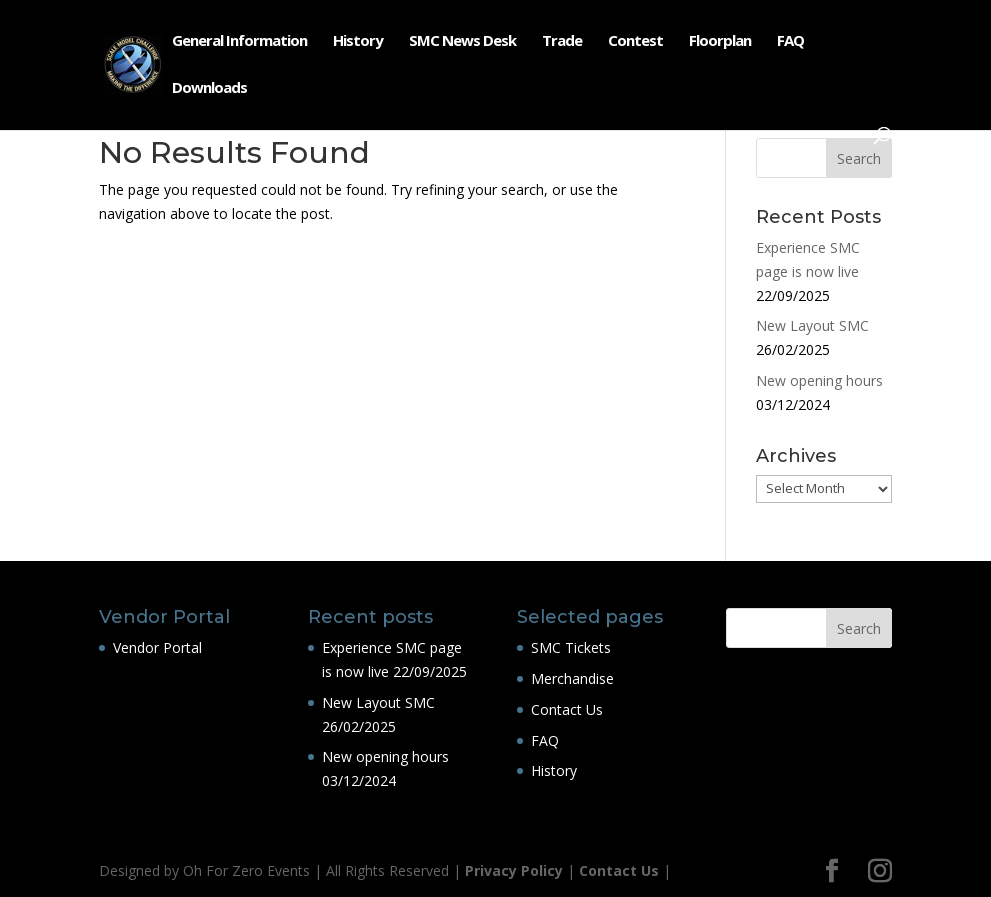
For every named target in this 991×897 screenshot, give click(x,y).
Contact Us (567, 709)
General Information (239, 41)
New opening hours (819, 380)
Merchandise (572, 678)
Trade (562, 41)
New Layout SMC (812, 325)
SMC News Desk (462, 41)
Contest (635, 41)
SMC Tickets (571, 647)
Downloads (209, 88)
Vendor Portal (157, 647)
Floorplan (720, 41)
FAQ (790, 41)
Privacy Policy (514, 870)
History (358, 41)
